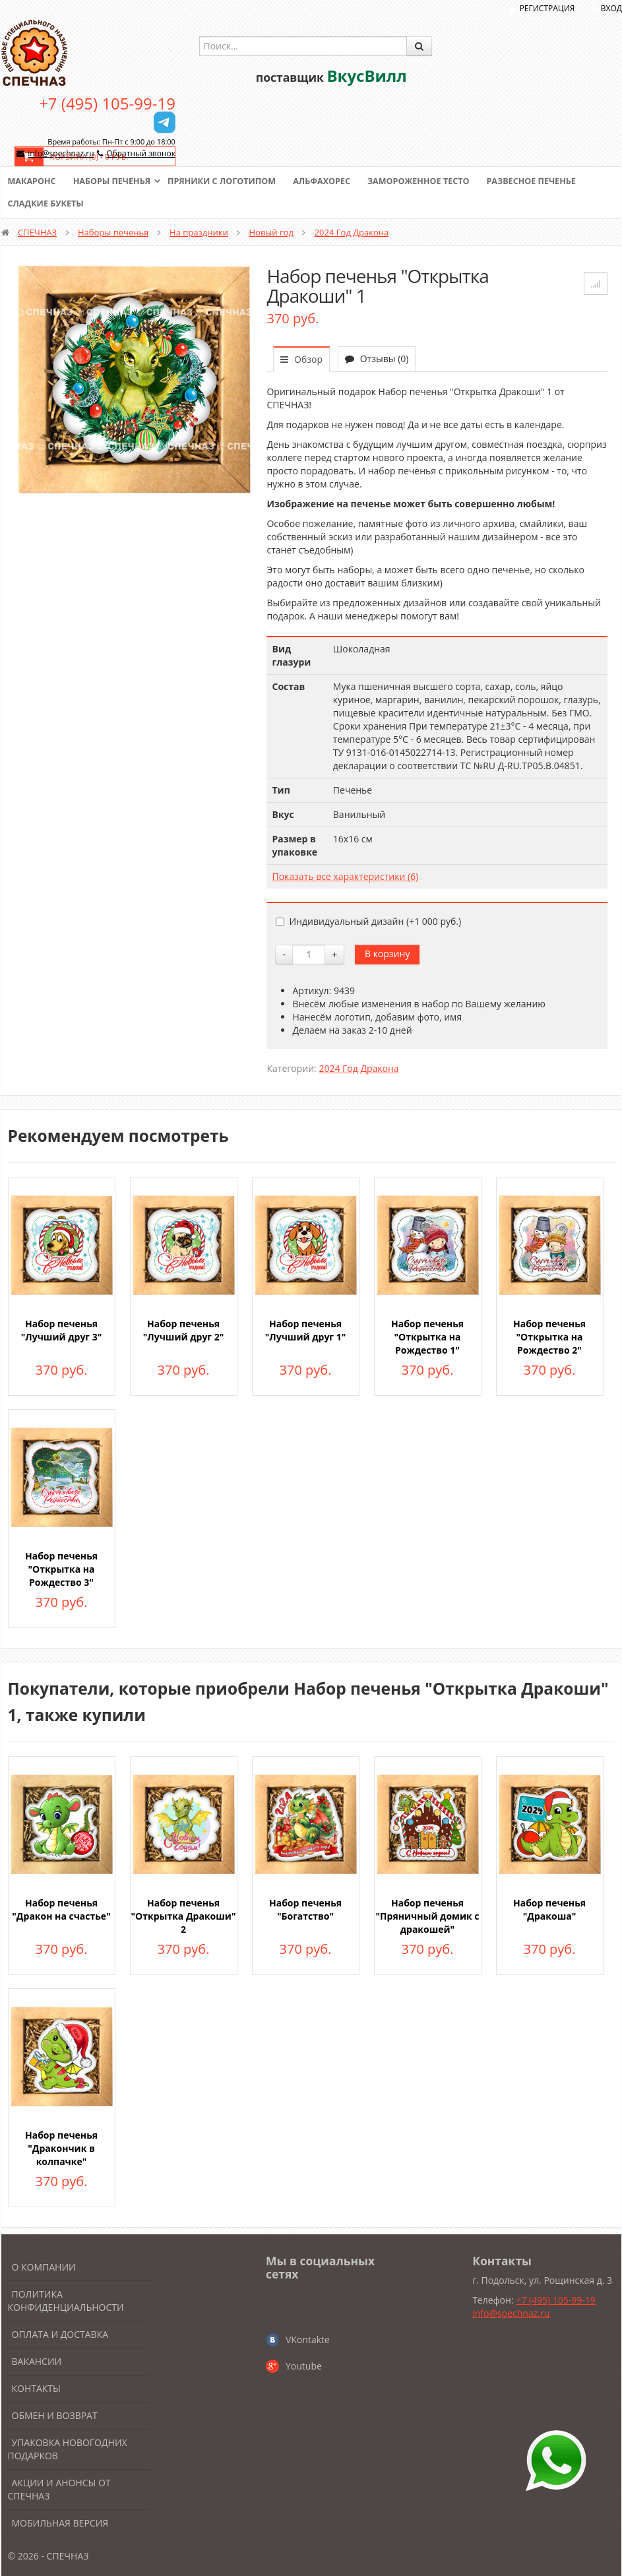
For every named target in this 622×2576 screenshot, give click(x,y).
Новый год (271, 232)
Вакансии (37, 2361)
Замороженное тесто (430, 181)
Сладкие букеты (47, 204)
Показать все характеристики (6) (345, 876)
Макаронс (33, 181)
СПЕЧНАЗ (37, 232)
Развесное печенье (546, 181)
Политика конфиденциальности (66, 2300)
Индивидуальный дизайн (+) (368, 921)
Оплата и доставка (60, 2334)
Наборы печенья (114, 181)
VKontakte (308, 2339)
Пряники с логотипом (228, 181)
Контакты (36, 2388)
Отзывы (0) (376, 358)
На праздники (199, 232)
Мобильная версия (60, 2523)
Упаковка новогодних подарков (67, 2449)
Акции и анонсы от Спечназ (59, 2489)
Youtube (304, 2366)
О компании (44, 2267)
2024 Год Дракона (352, 232)
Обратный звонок (140, 153)
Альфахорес (330, 181)
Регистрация (547, 8)
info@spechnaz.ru (61, 153)
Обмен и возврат (55, 2415)
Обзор (301, 359)
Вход (611, 8)
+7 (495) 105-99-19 (107, 103)
